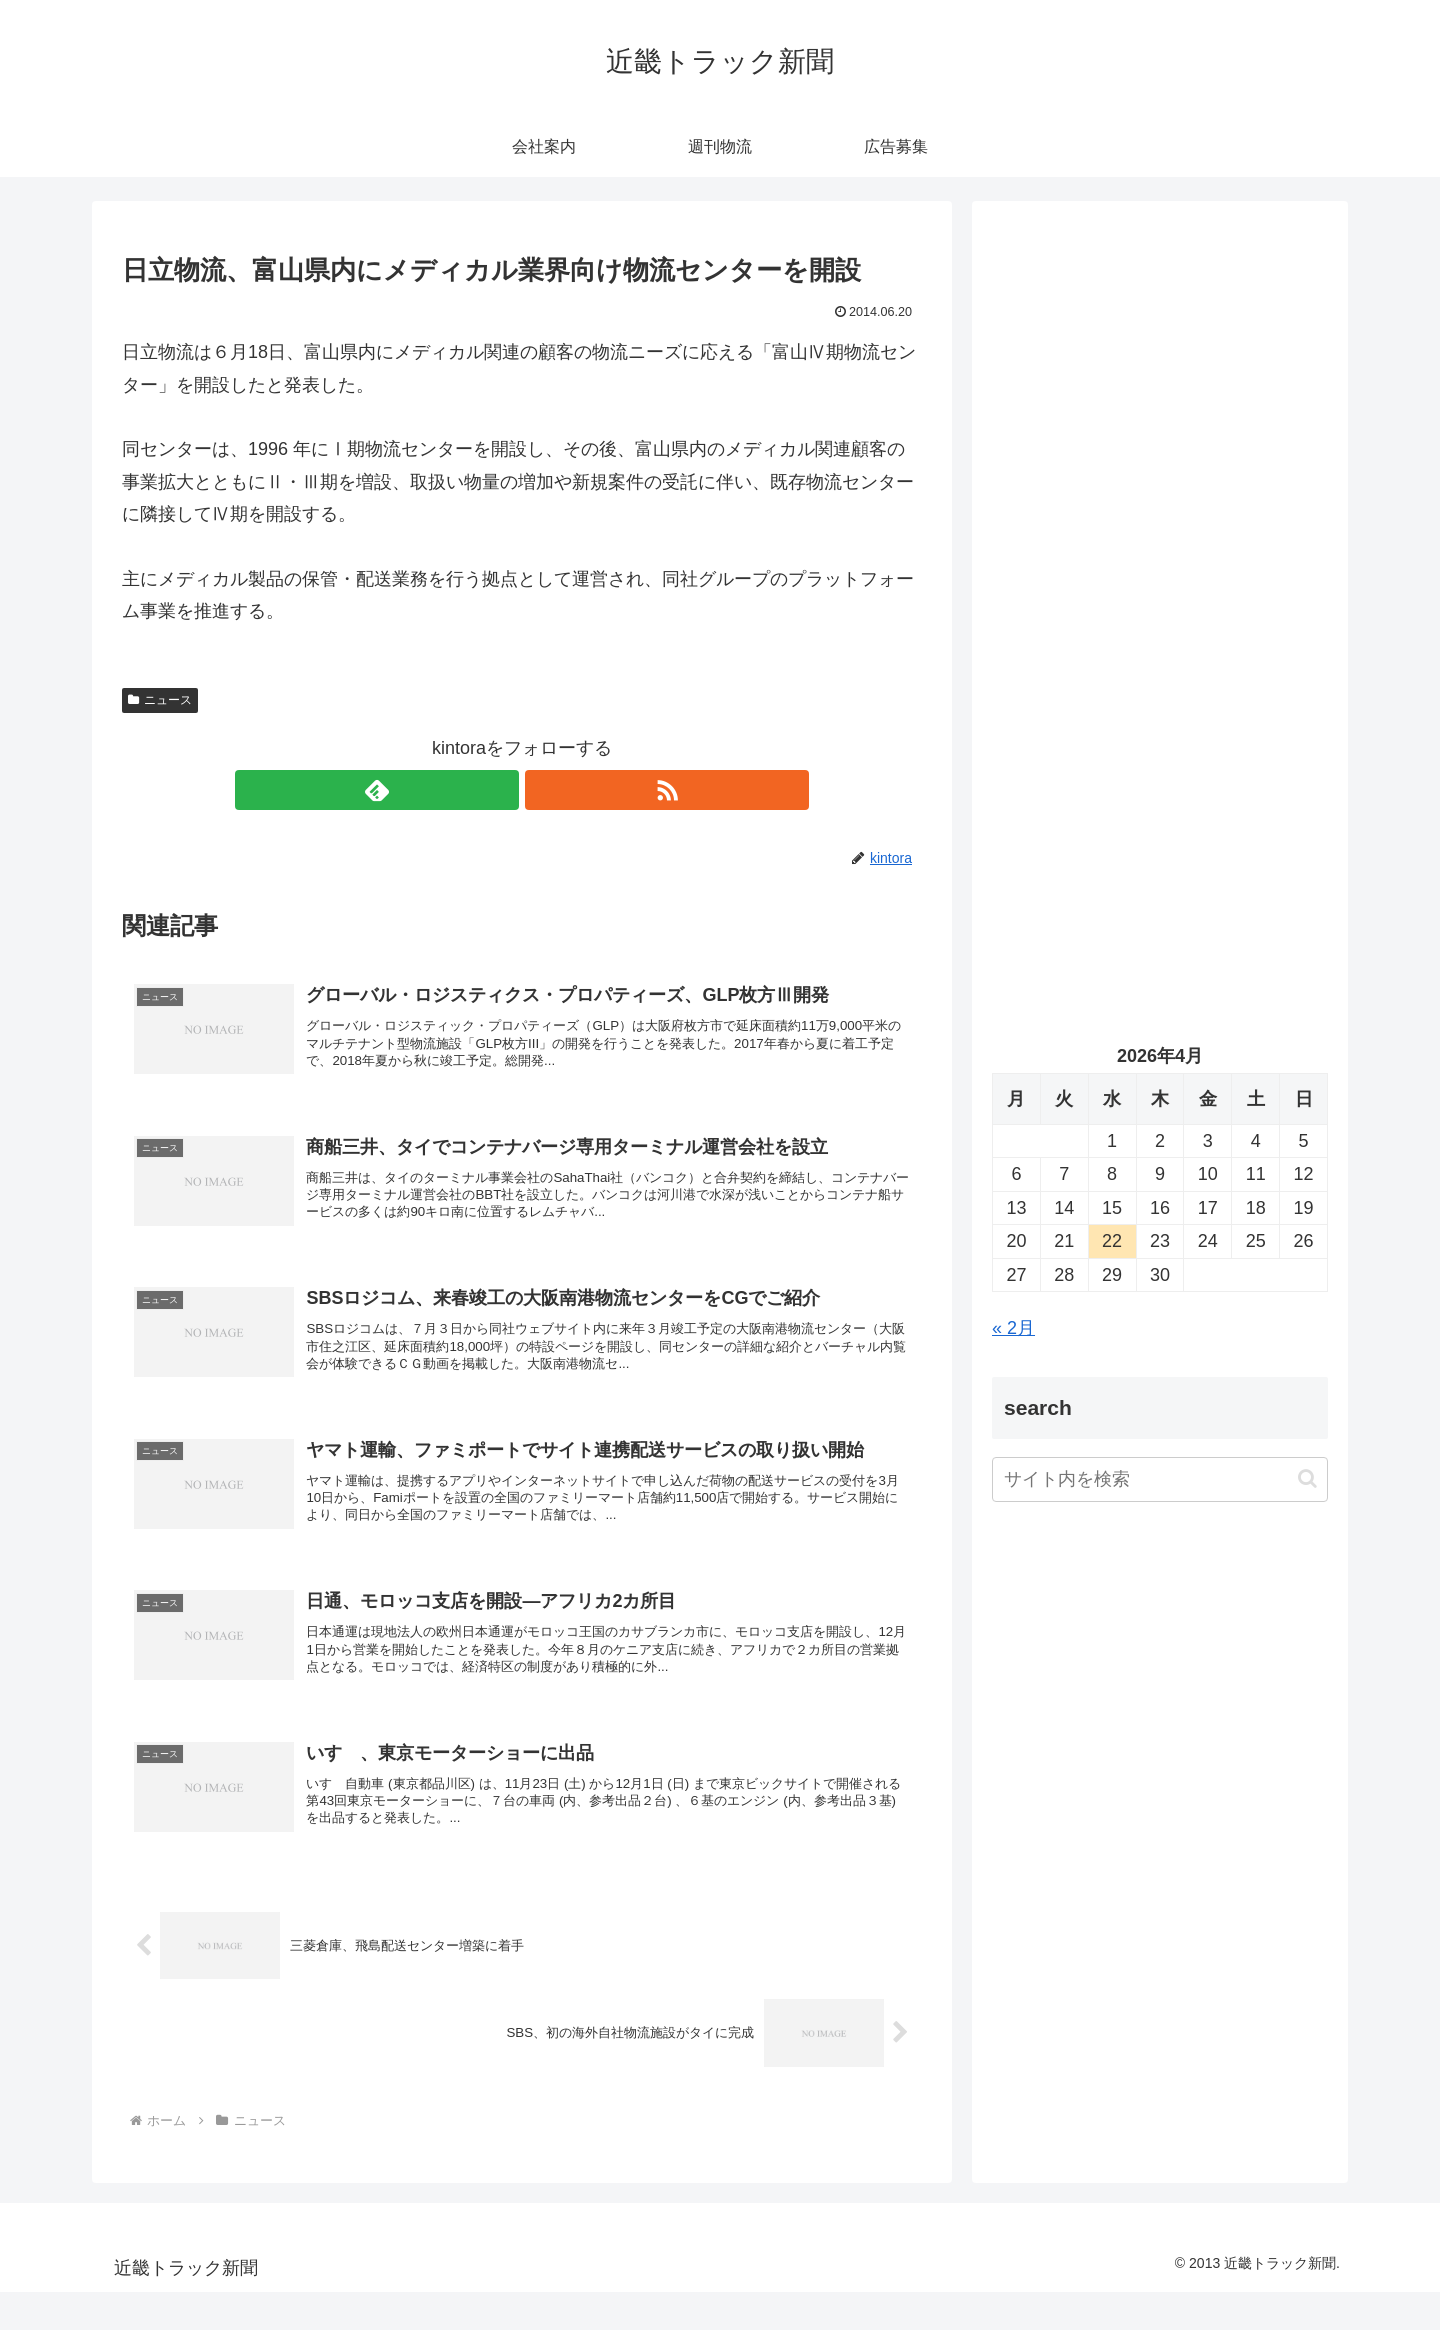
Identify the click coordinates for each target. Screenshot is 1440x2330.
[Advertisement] (1160, 426)
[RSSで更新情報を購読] (545, 790)
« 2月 (1013, 1328)
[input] (1160, 1479)
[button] (1307, 1478)
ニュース (160, 700)
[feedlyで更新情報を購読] (499, 790)
